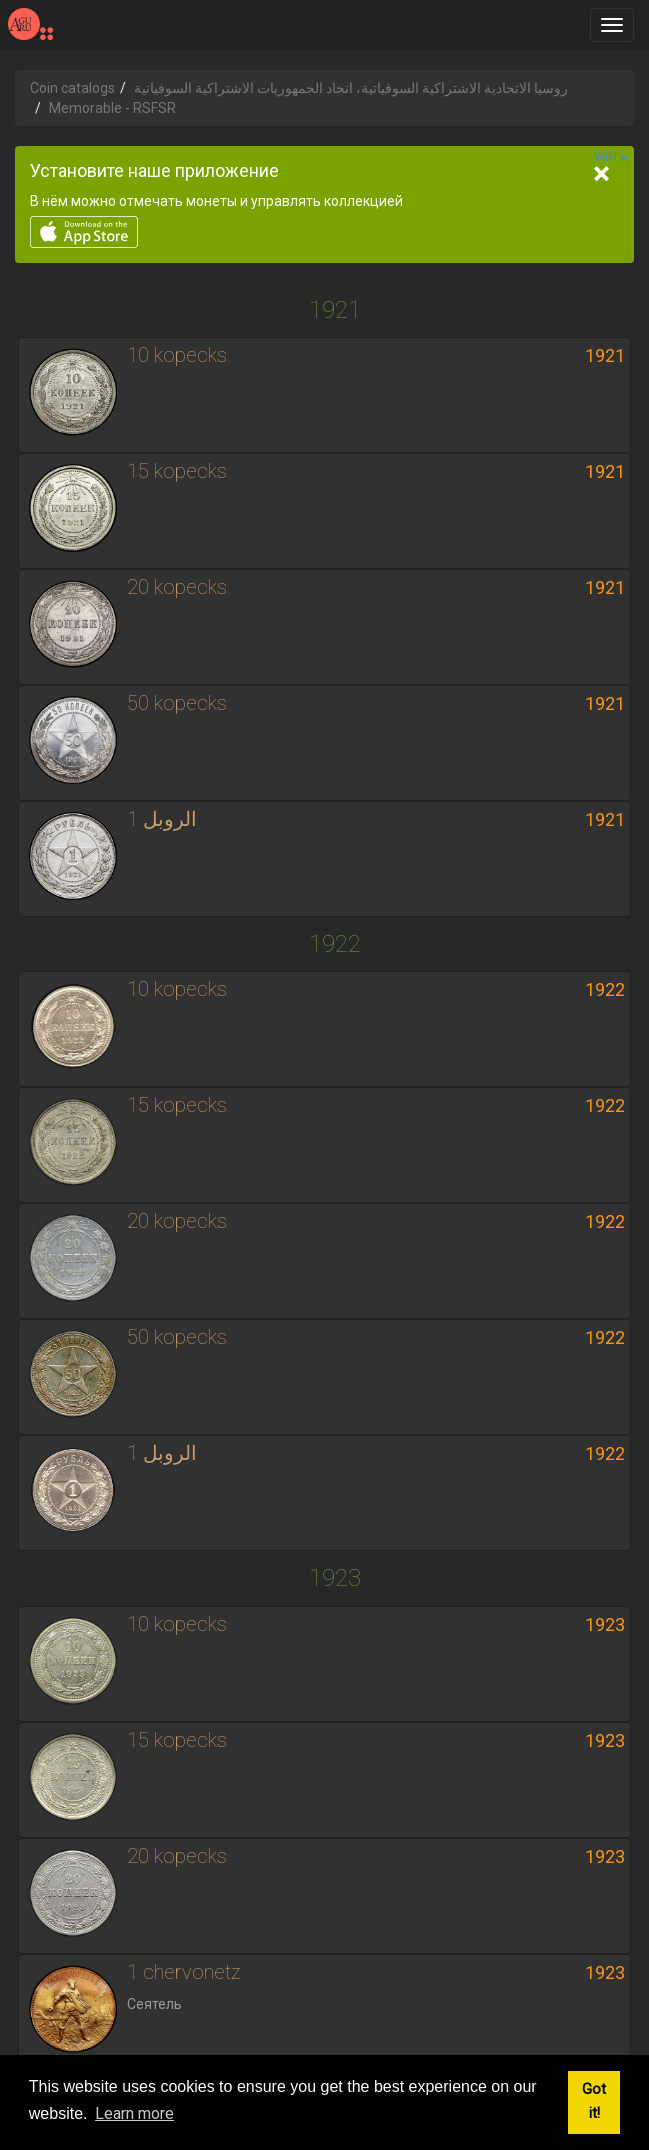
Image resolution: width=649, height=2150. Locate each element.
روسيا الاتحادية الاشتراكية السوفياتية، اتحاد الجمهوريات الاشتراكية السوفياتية (351, 88)
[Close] (601, 174)
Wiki (611, 157)
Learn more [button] (134, 2113)
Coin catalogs (72, 88)
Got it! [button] (594, 2101)
